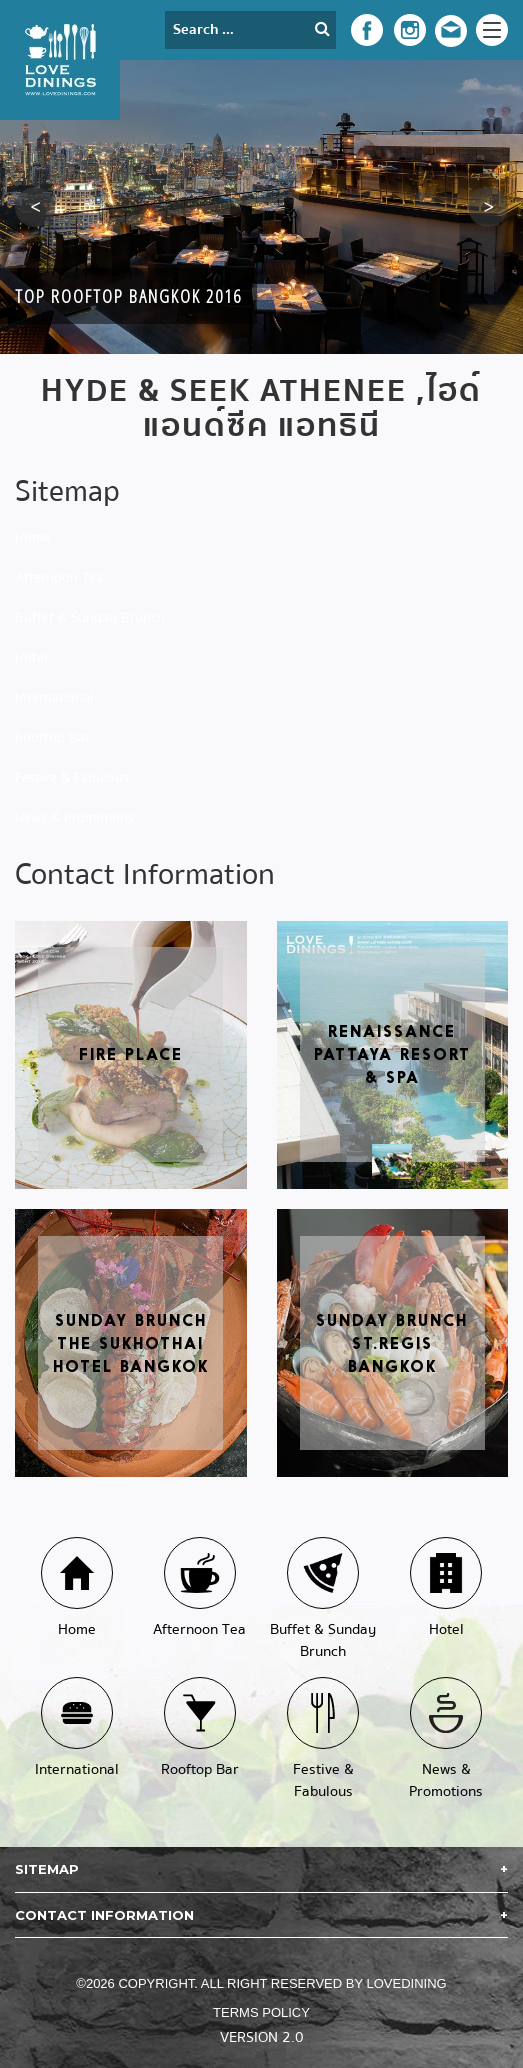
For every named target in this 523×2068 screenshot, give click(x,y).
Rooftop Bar (52, 738)
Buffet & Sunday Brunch (90, 618)
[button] (35, 207)
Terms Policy (261, 2012)
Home (32, 538)
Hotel (31, 658)
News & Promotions (74, 818)
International (54, 698)
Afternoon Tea (59, 578)
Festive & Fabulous (72, 778)
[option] (261, 207)
